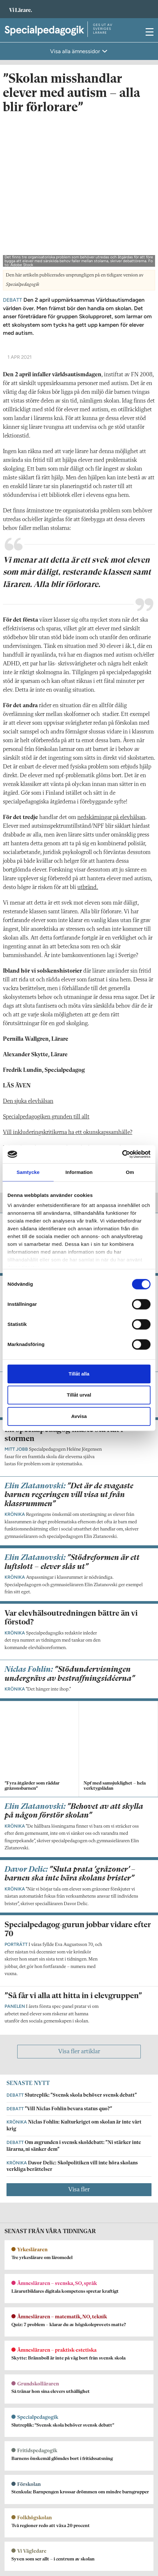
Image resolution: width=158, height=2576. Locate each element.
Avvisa (79, 1416)
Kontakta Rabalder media (32, 2475)
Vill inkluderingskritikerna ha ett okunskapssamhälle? (67, 981)
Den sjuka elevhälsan (28, 950)
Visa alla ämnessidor (75, 51)
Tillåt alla (79, 1373)
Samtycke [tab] (28, 1172)
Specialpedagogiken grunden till (41, 965)
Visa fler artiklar (79, 1761)
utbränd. (87, 736)
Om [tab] (130, 1172)
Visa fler (79, 1899)
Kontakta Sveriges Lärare (31, 2551)
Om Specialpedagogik (27, 2380)
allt (84, 965)
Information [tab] (79, 1172)
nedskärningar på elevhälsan (111, 666)
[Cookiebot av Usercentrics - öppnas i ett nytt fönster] (122, 1154)
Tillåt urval (79, 1395)
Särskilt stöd (41, 1020)
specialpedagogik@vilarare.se (34, 2389)
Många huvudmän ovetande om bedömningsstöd (62, 996)
